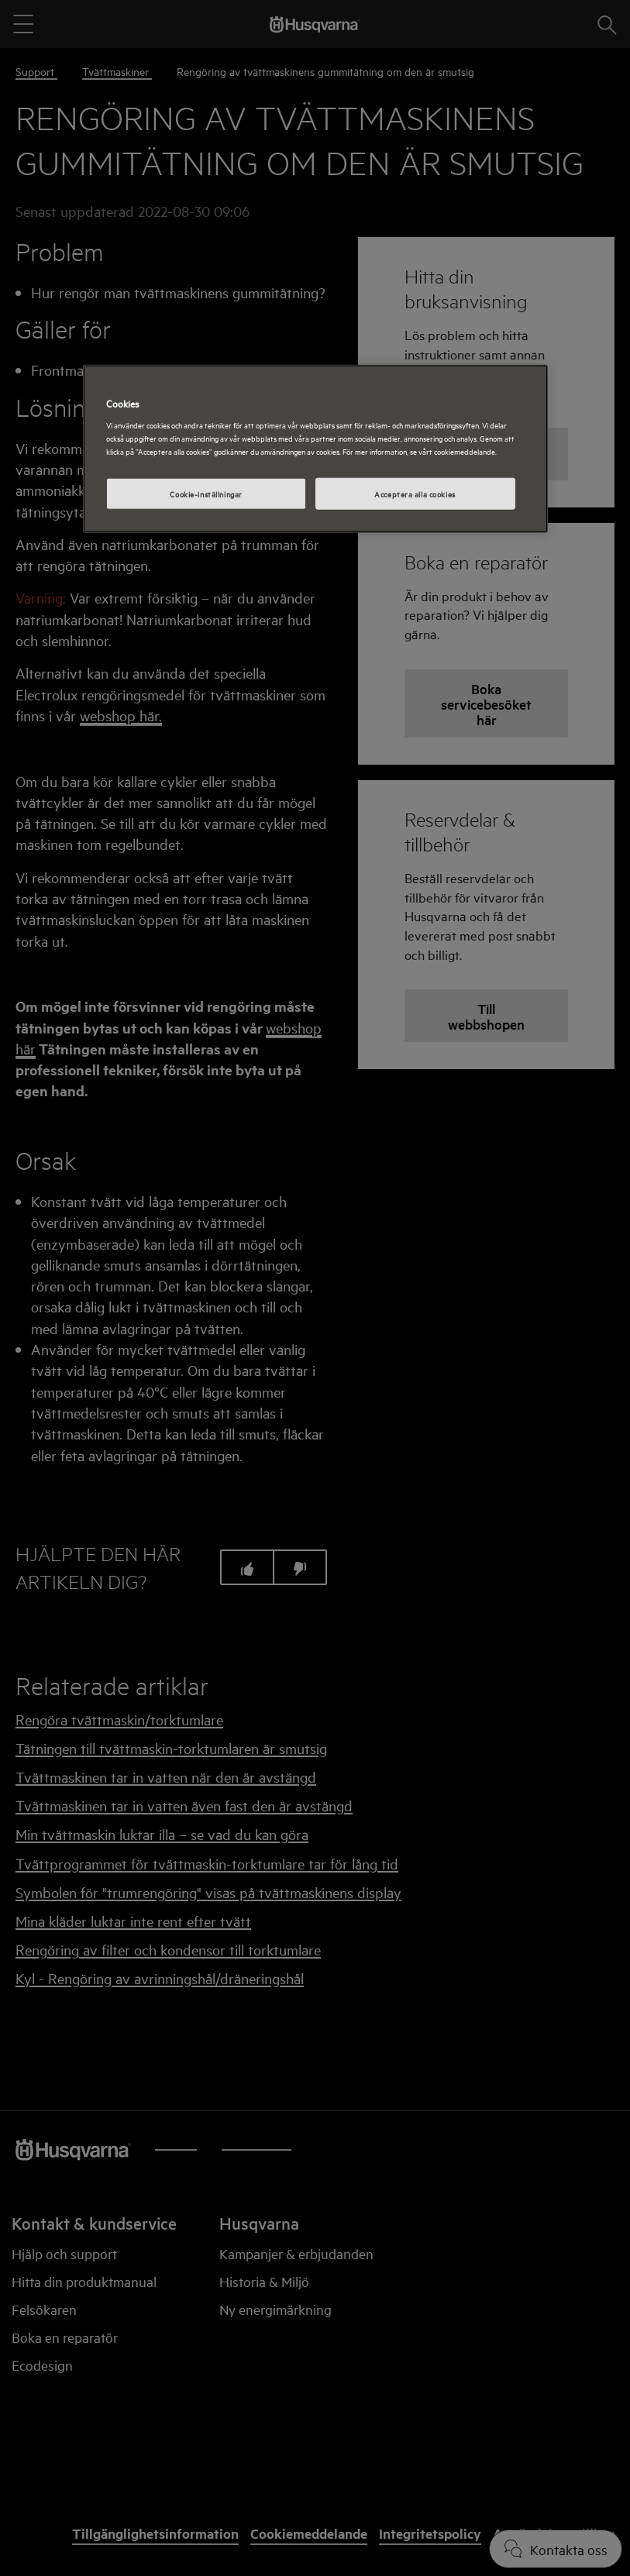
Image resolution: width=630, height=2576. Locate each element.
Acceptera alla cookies (415, 493)
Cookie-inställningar (206, 493)
